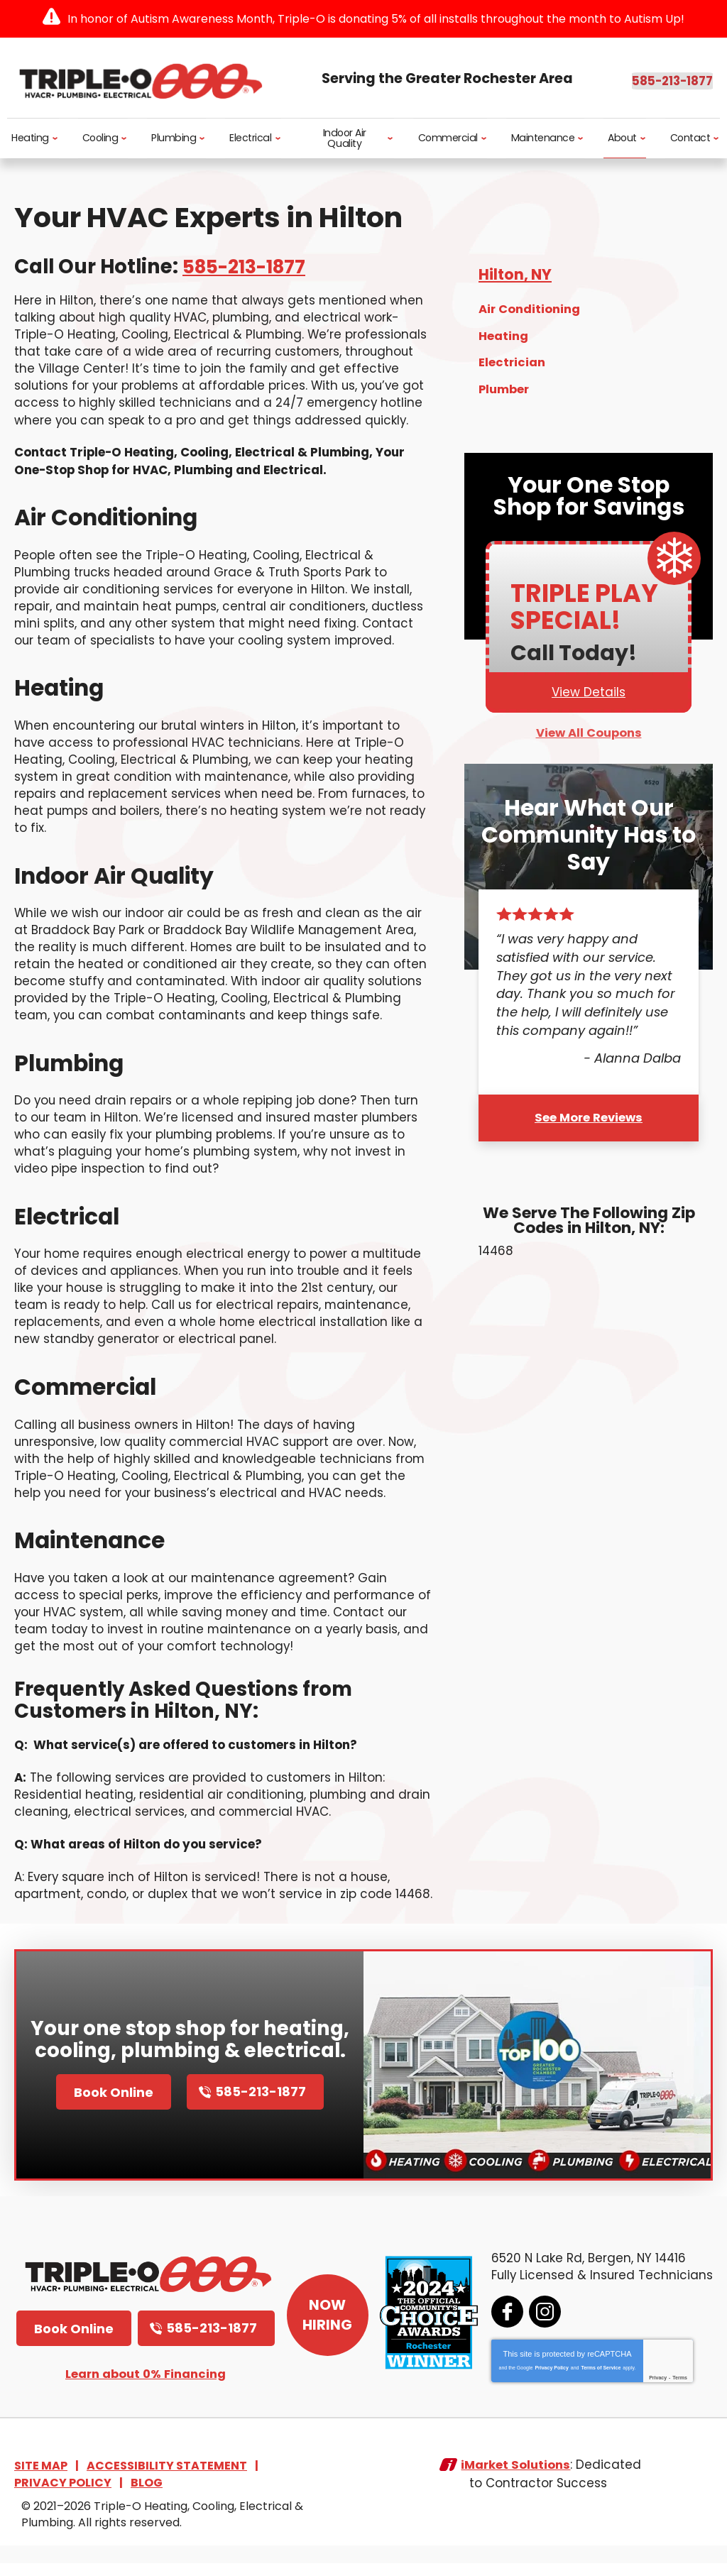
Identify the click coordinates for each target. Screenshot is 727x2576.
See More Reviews (588, 1110)
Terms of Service (598, 2383)
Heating (503, 335)
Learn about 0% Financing (145, 2390)
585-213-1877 (632, 78)
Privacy (656, 2393)
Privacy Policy (549, 2383)
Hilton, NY (516, 276)
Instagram (543, 2327)
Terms (677, 2393)
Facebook (505, 2327)
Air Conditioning (530, 309)
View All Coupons (589, 729)
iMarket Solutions (516, 2480)
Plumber (505, 385)
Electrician (512, 359)
